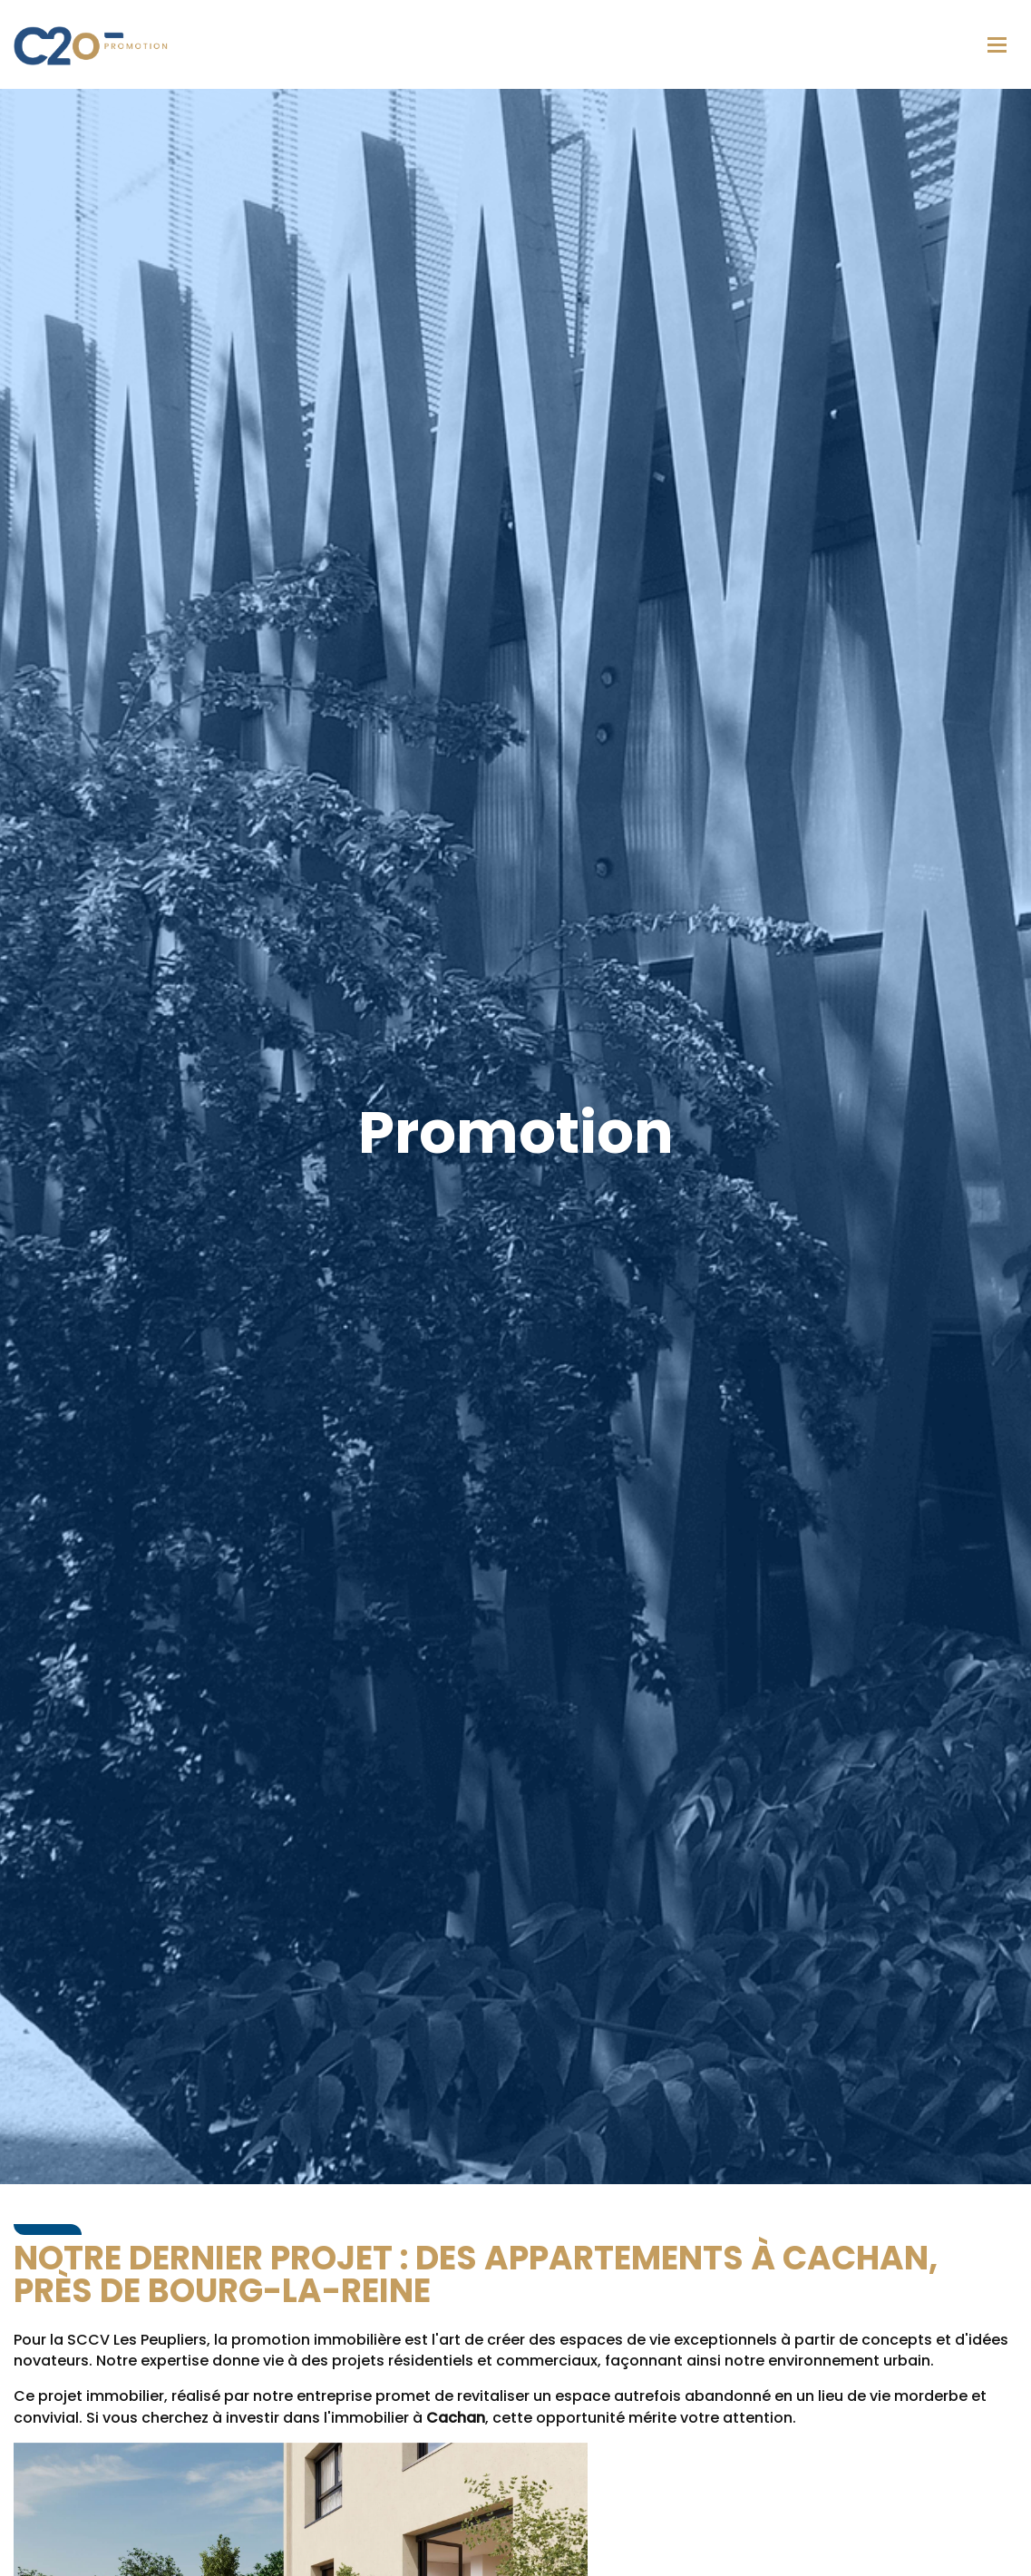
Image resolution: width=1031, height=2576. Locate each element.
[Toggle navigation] (997, 44)
